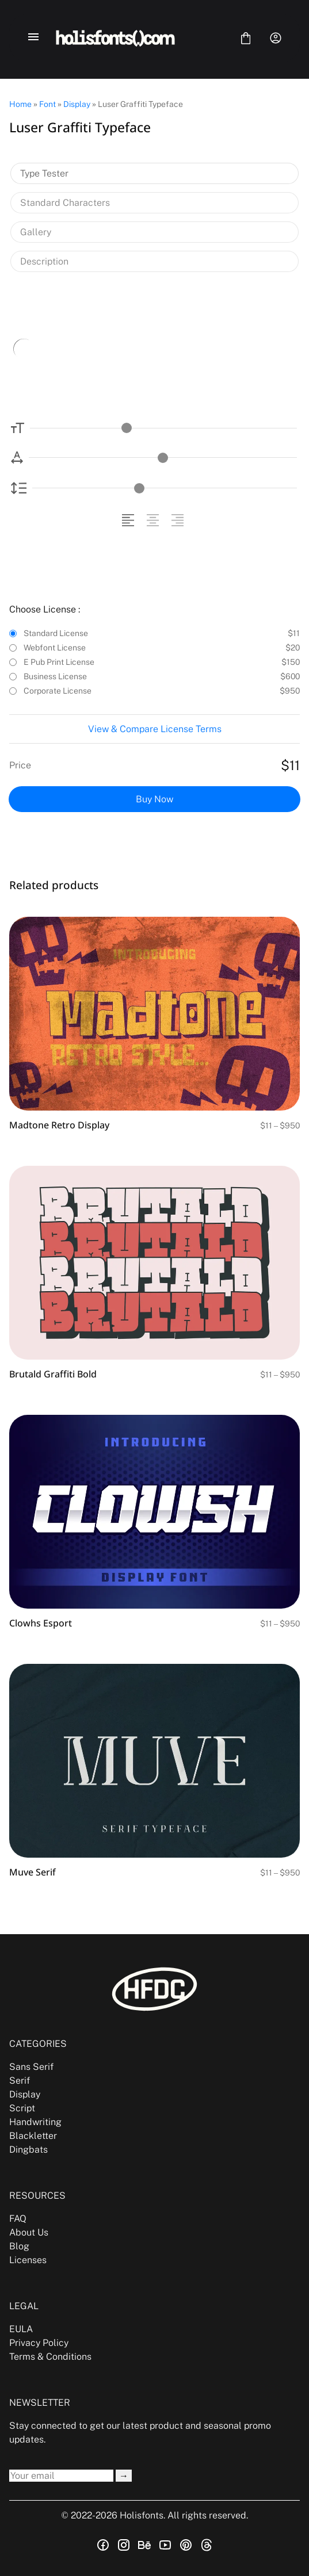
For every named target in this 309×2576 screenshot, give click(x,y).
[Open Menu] (33, 38)
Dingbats (28, 2149)
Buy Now (154, 799)
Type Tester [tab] (44, 173)
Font (47, 104)
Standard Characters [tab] (65, 202)
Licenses (28, 2260)
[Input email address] (61, 2476)
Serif (19, 2080)
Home (20, 104)
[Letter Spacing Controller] (163, 457)
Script (22, 2108)
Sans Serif (31, 2066)
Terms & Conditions (50, 2356)
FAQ (17, 2218)
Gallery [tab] (35, 232)
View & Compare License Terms (155, 729)
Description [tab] (44, 261)
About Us (28, 2232)
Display (76, 104)
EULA (21, 2329)
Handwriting (35, 2121)
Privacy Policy (38, 2342)
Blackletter (33, 2135)
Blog (19, 2246)
